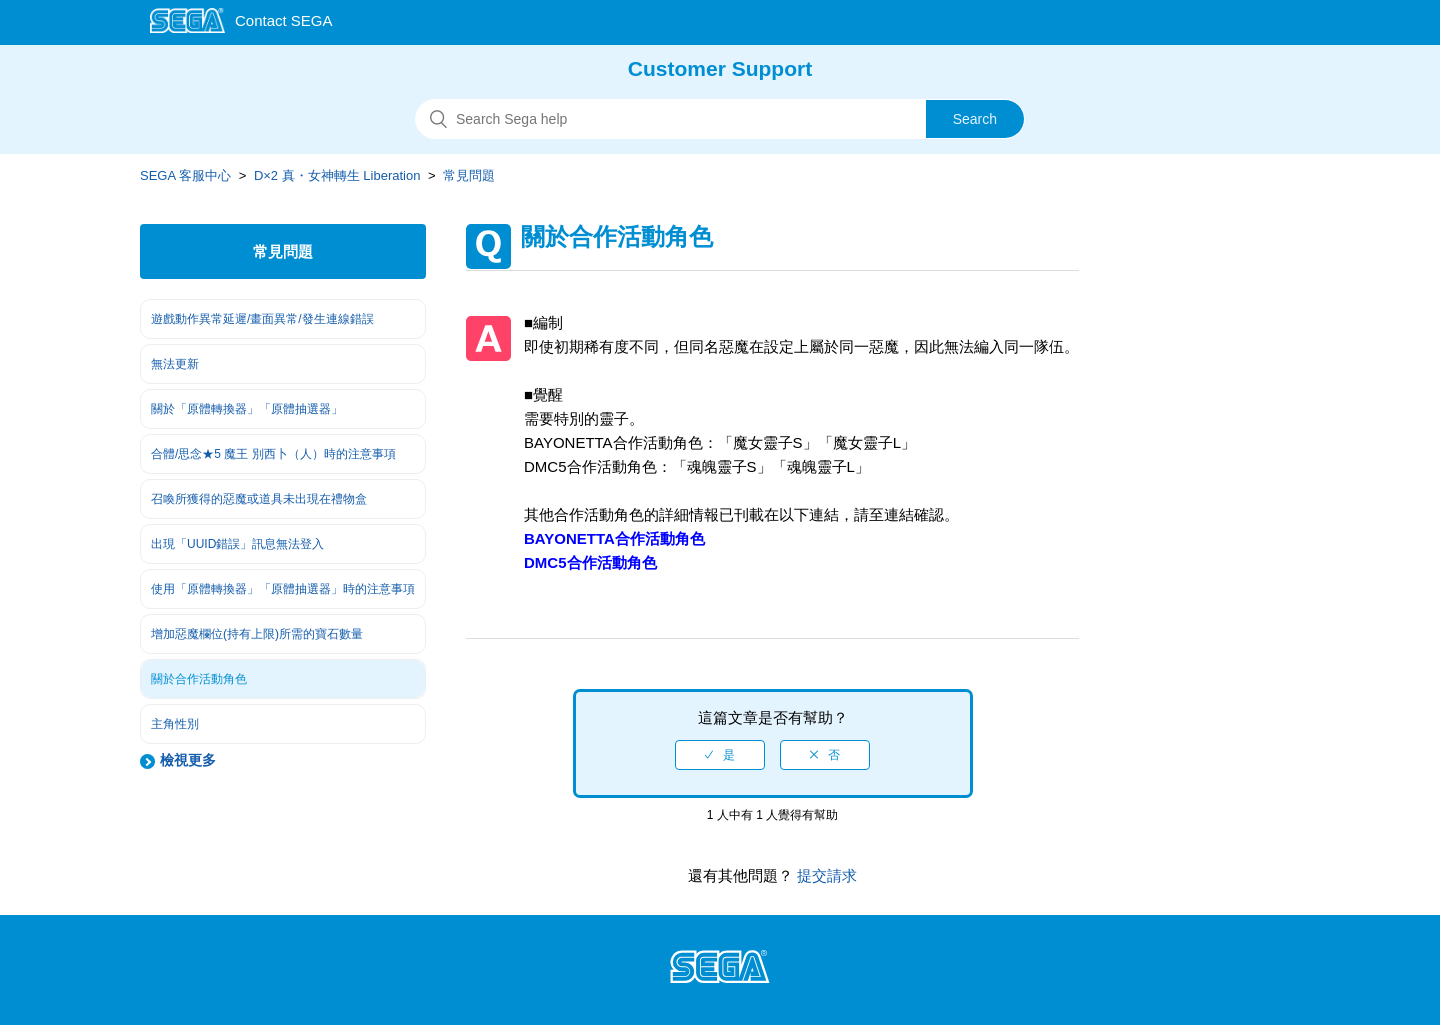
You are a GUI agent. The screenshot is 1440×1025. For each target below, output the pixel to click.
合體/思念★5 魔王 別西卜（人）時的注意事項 (273, 454)
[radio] (720, 755)
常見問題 (469, 175)
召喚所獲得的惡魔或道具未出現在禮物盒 (259, 499)
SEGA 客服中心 (185, 175)
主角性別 (175, 724)
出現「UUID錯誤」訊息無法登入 (237, 544)
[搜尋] (720, 119)
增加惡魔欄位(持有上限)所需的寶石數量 (257, 634)
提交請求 (825, 875)
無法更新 (175, 364)
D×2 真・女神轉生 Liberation (337, 175)
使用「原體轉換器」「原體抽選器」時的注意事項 (283, 589)
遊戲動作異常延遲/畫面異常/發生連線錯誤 (262, 319)
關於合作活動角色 (199, 679)
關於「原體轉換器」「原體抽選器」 (247, 409)
